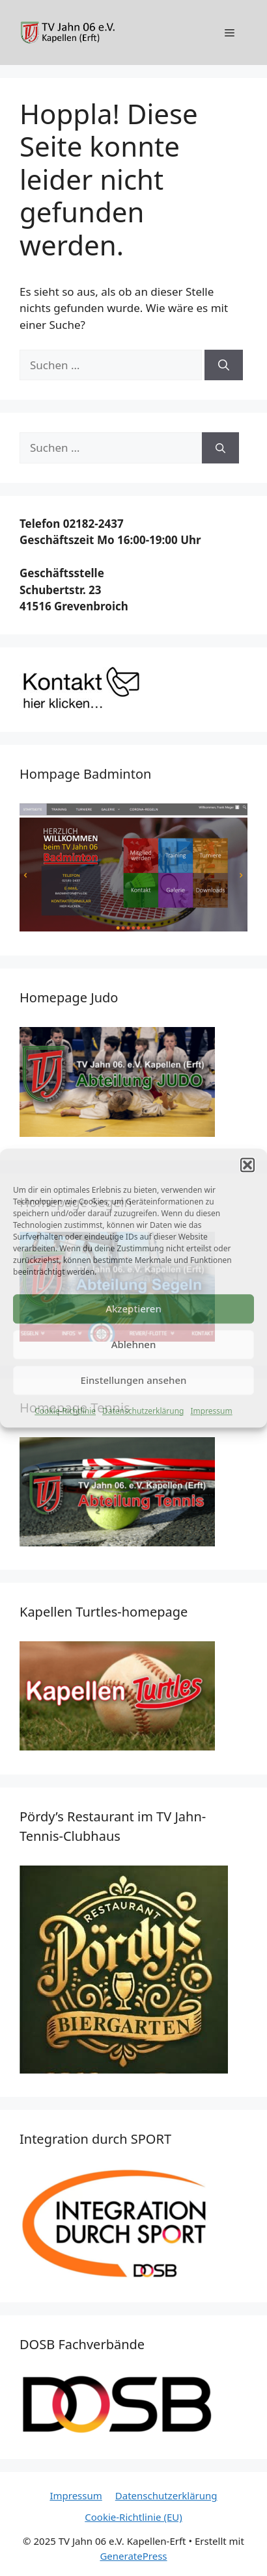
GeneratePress (133, 2555)
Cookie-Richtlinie (65, 1410)
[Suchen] (223, 365)
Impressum (211, 1410)
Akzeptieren (133, 1308)
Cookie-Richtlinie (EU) (133, 2516)
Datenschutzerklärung (143, 1410)
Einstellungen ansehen (134, 1379)
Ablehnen (133, 1344)
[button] (247, 1164)
